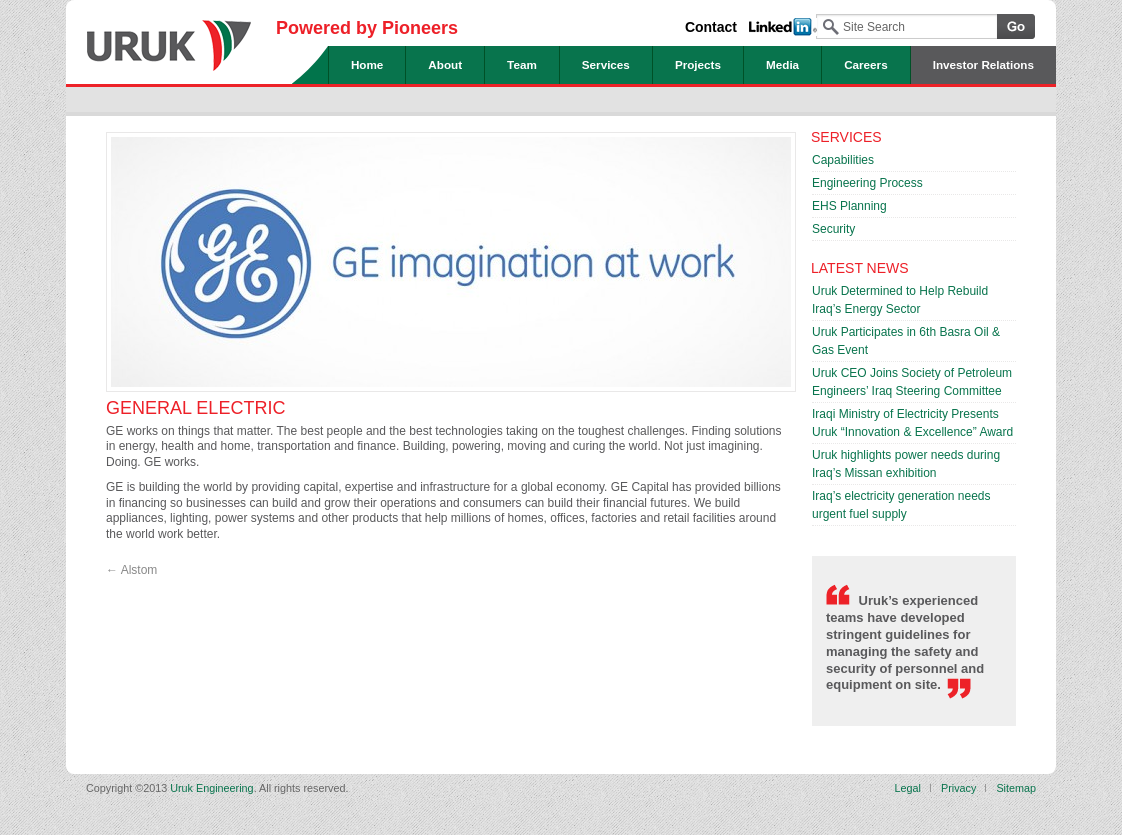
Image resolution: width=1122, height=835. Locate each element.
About (445, 64)
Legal (908, 788)
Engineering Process (867, 183)
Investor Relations (983, 64)
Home (367, 64)
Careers (866, 64)
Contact (711, 27)
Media (782, 64)
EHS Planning (849, 206)
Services (606, 64)
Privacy (958, 788)
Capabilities (843, 160)
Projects (698, 64)
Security (833, 229)
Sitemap (1016, 788)
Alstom (131, 570)
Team (522, 64)
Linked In (783, 27)
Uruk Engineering (169, 38)
